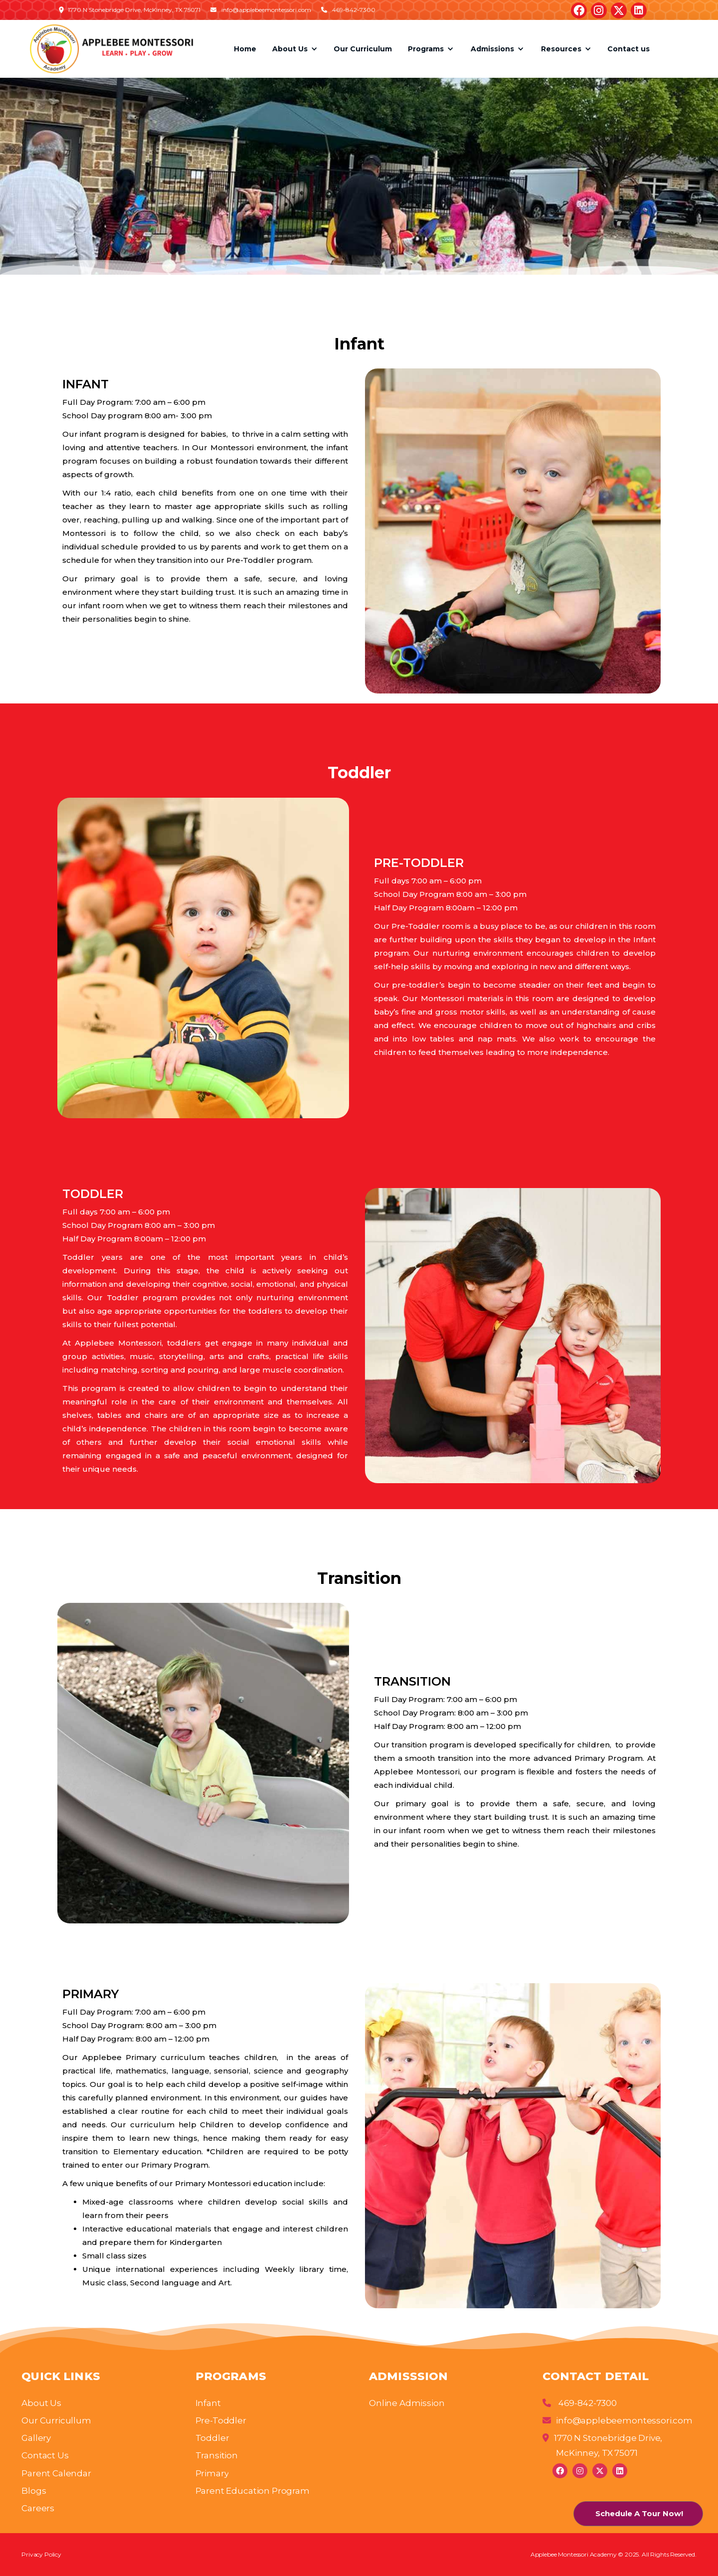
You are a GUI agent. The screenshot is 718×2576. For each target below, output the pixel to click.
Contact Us (44, 2455)
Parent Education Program (252, 2491)
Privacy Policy (41, 2554)
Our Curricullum (56, 2420)
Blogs (33, 2491)
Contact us (628, 48)
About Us (41, 2403)
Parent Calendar (56, 2473)
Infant (208, 2403)
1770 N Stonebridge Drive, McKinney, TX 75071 (602, 2445)
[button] (295, 49)
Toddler (212, 2438)
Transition (216, 2455)
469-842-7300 (579, 2403)
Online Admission (406, 2403)
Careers (37, 2508)
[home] (111, 48)
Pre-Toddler (220, 2420)
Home (245, 48)
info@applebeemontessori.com (617, 2420)
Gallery (36, 2438)
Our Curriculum (363, 48)
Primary (212, 2473)
